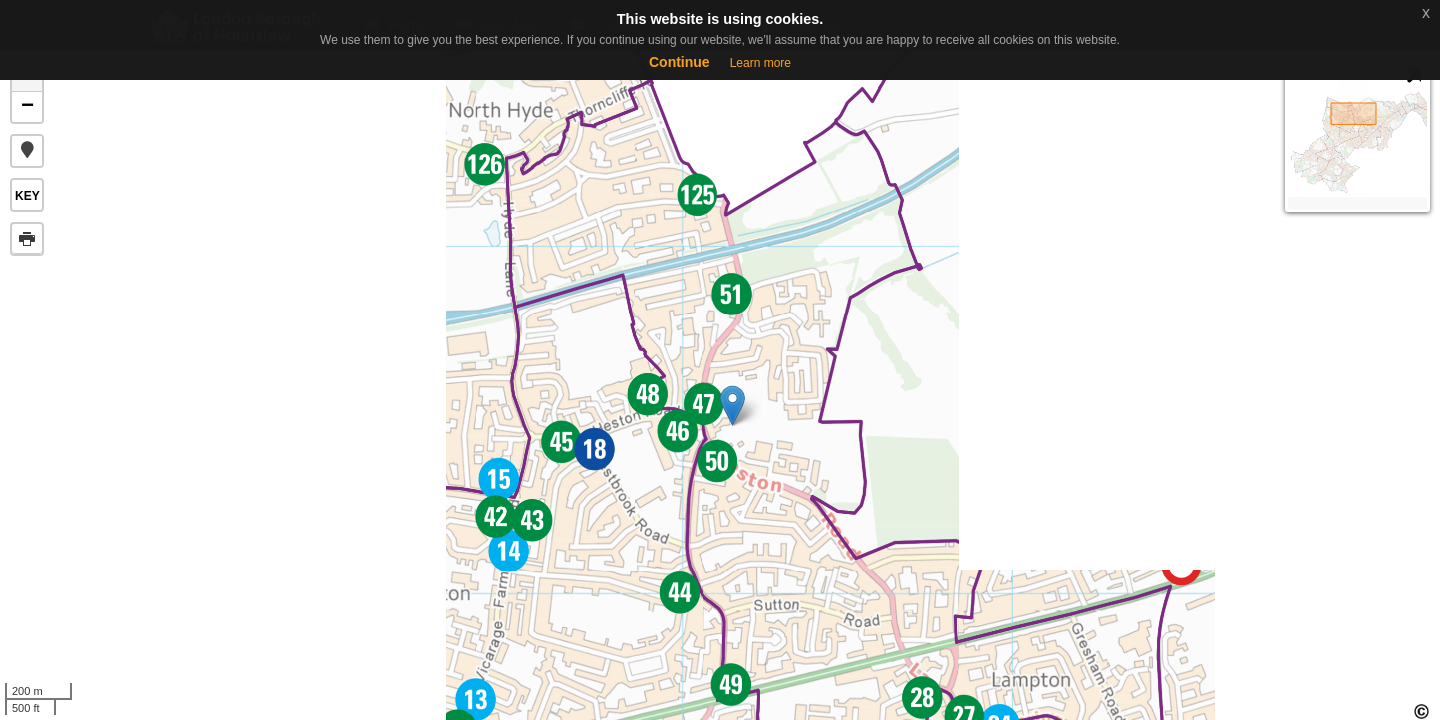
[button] (27, 151)
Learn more (760, 63)
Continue (679, 62)
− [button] (27, 107)
